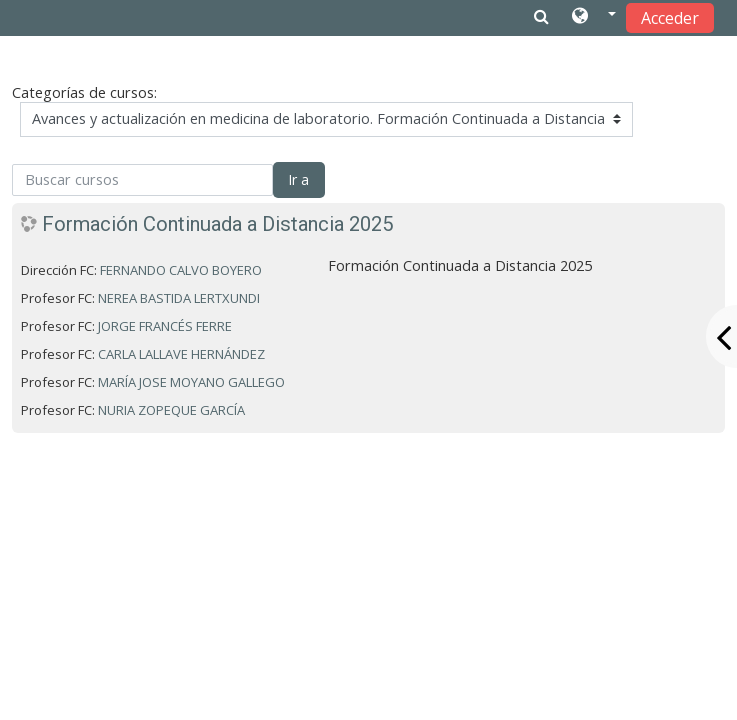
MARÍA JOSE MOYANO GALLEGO (191, 382)
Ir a (298, 179)
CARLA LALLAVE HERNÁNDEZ (181, 354)
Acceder (670, 18)
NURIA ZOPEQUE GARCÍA (171, 410)
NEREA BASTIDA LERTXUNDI (179, 298)
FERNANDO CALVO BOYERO (181, 270)
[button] (593, 17)
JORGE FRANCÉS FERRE (165, 326)
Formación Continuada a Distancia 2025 (217, 224)
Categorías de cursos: (84, 92)
